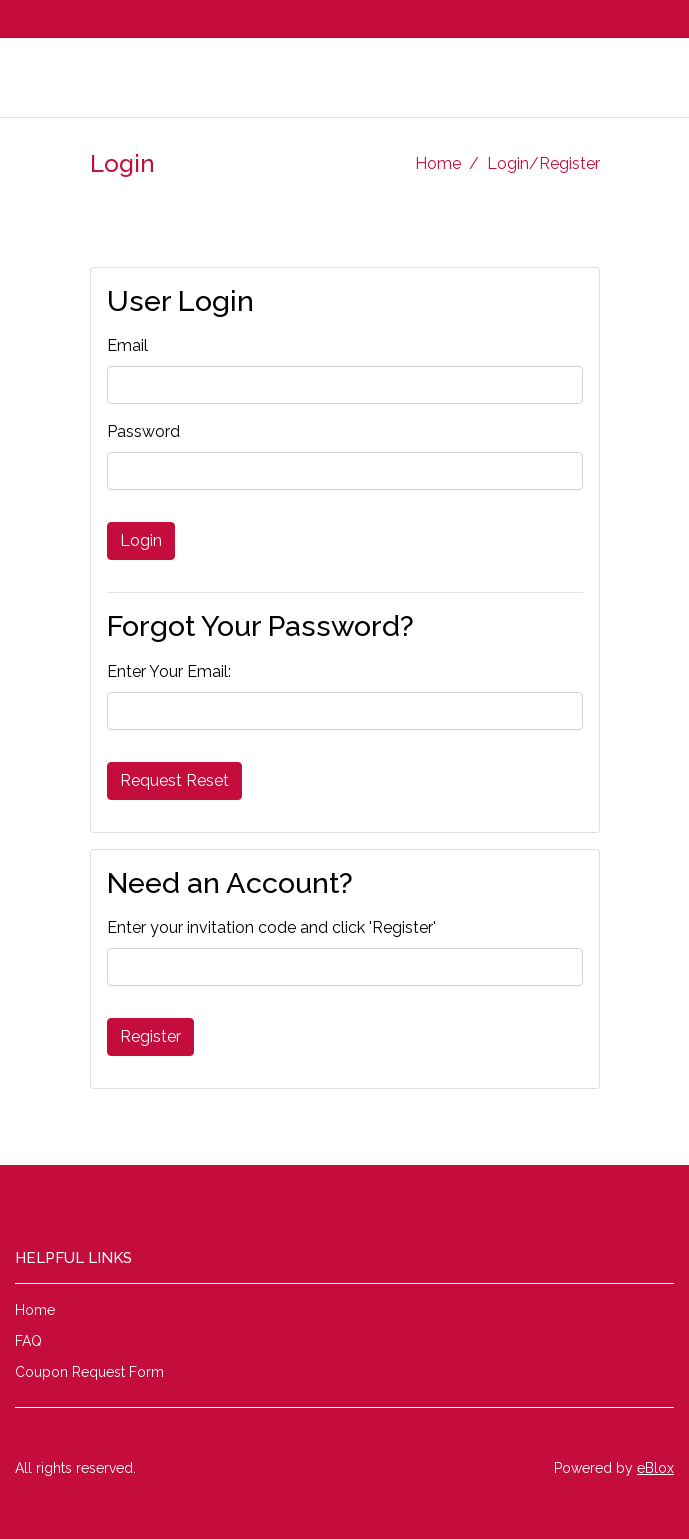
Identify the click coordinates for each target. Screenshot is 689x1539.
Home (438, 163)
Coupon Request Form (89, 1372)
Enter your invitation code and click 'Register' (271, 927)
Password (143, 431)
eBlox (655, 1468)
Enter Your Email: (169, 671)
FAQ (28, 1341)
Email (127, 345)
